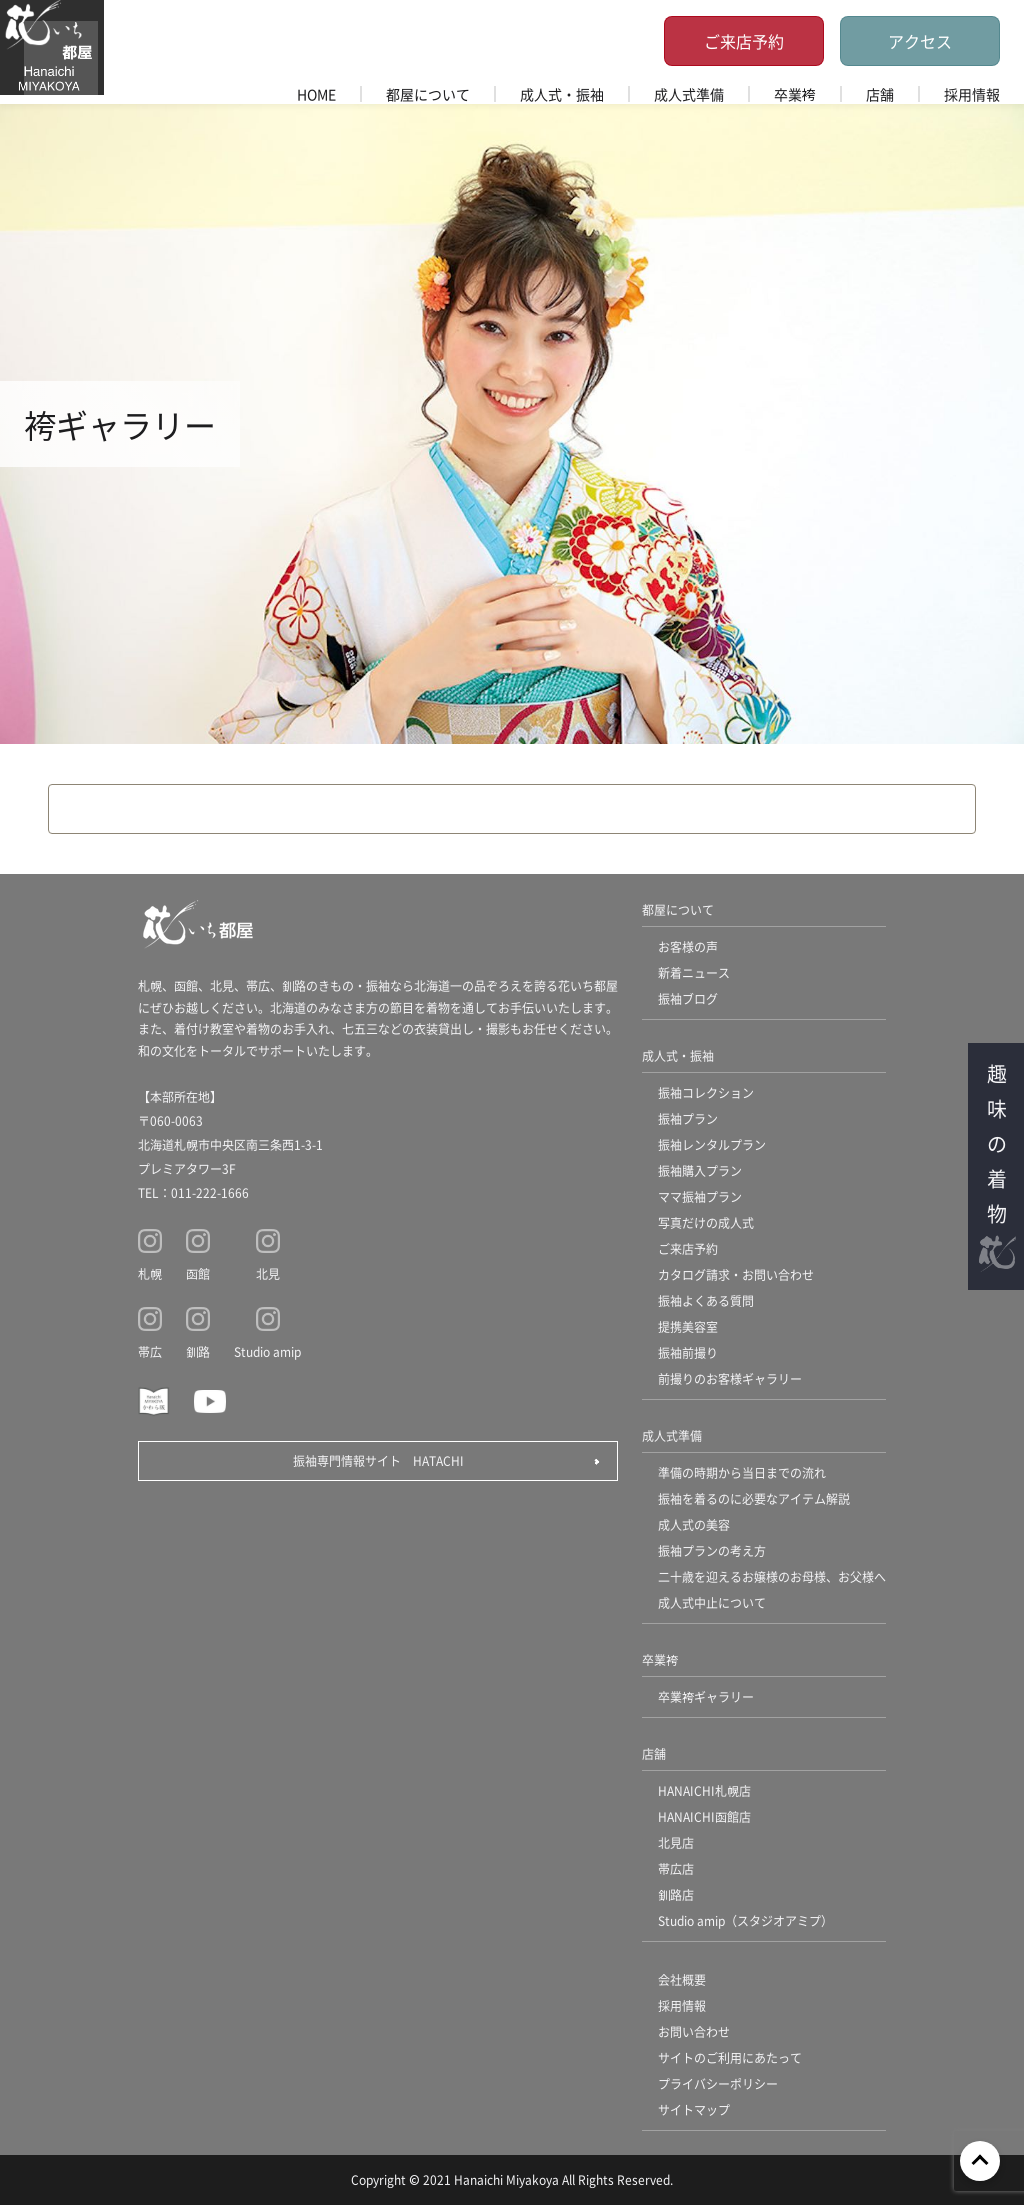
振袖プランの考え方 (712, 1550)
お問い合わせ (694, 2031)
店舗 (880, 94)
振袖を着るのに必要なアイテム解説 (754, 1498)
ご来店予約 (744, 41)
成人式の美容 (694, 1524)
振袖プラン (688, 1118)
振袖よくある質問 (706, 1300)
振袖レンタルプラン (712, 1144)
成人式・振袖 (562, 94)
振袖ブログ (688, 998)
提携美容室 (688, 1326)
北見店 (676, 1842)
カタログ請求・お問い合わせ (736, 1274)
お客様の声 (688, 946)
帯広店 (676, 1868)
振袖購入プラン (700, 1170)
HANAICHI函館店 (704, 1816)
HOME (316, 94)
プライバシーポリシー (718, 2083)
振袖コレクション (706, 1092)
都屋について (428, 94)
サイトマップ (694, 2109)
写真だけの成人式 (706, 1222)
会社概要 (682, 1979)
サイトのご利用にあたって (730, 2057)
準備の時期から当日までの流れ (742, 1472)
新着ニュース (694, 972)
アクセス (920, 41)
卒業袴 (795, 94)
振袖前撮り (688, 1352)
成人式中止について (712, 1602)
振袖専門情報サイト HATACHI (378, 1460)
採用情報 (972, 94)
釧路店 (676, 1894)
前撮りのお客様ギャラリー (730, 1378)
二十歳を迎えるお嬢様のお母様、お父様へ (772, 1576)
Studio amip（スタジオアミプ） (745, 1920)
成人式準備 (689, 94)
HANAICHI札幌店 (704, 1790)
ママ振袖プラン (700, 1196)
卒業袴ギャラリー (706, 1696)
